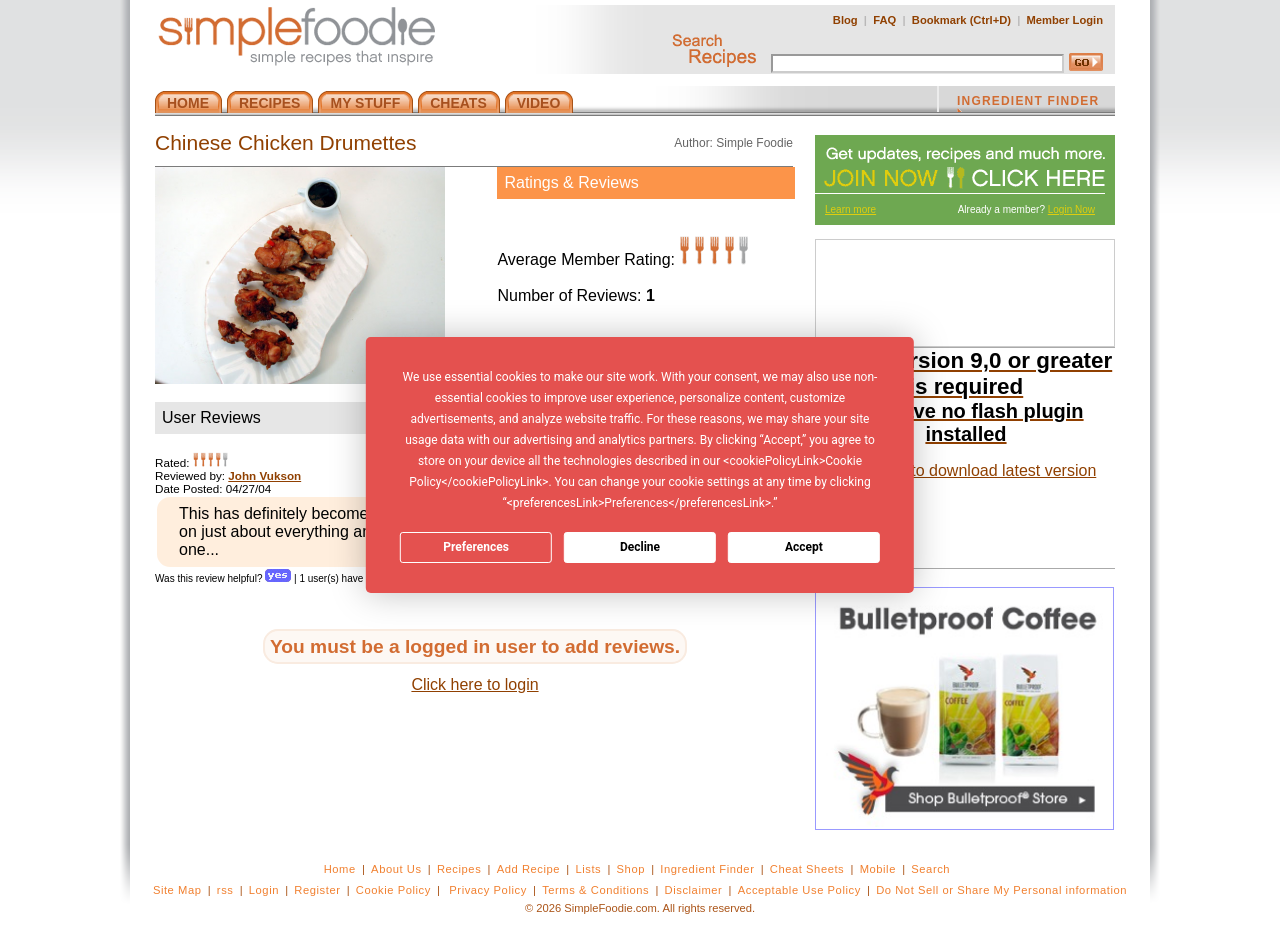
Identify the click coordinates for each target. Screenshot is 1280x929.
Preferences (476, 547)
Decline (640, 547)
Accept (804, 547)
